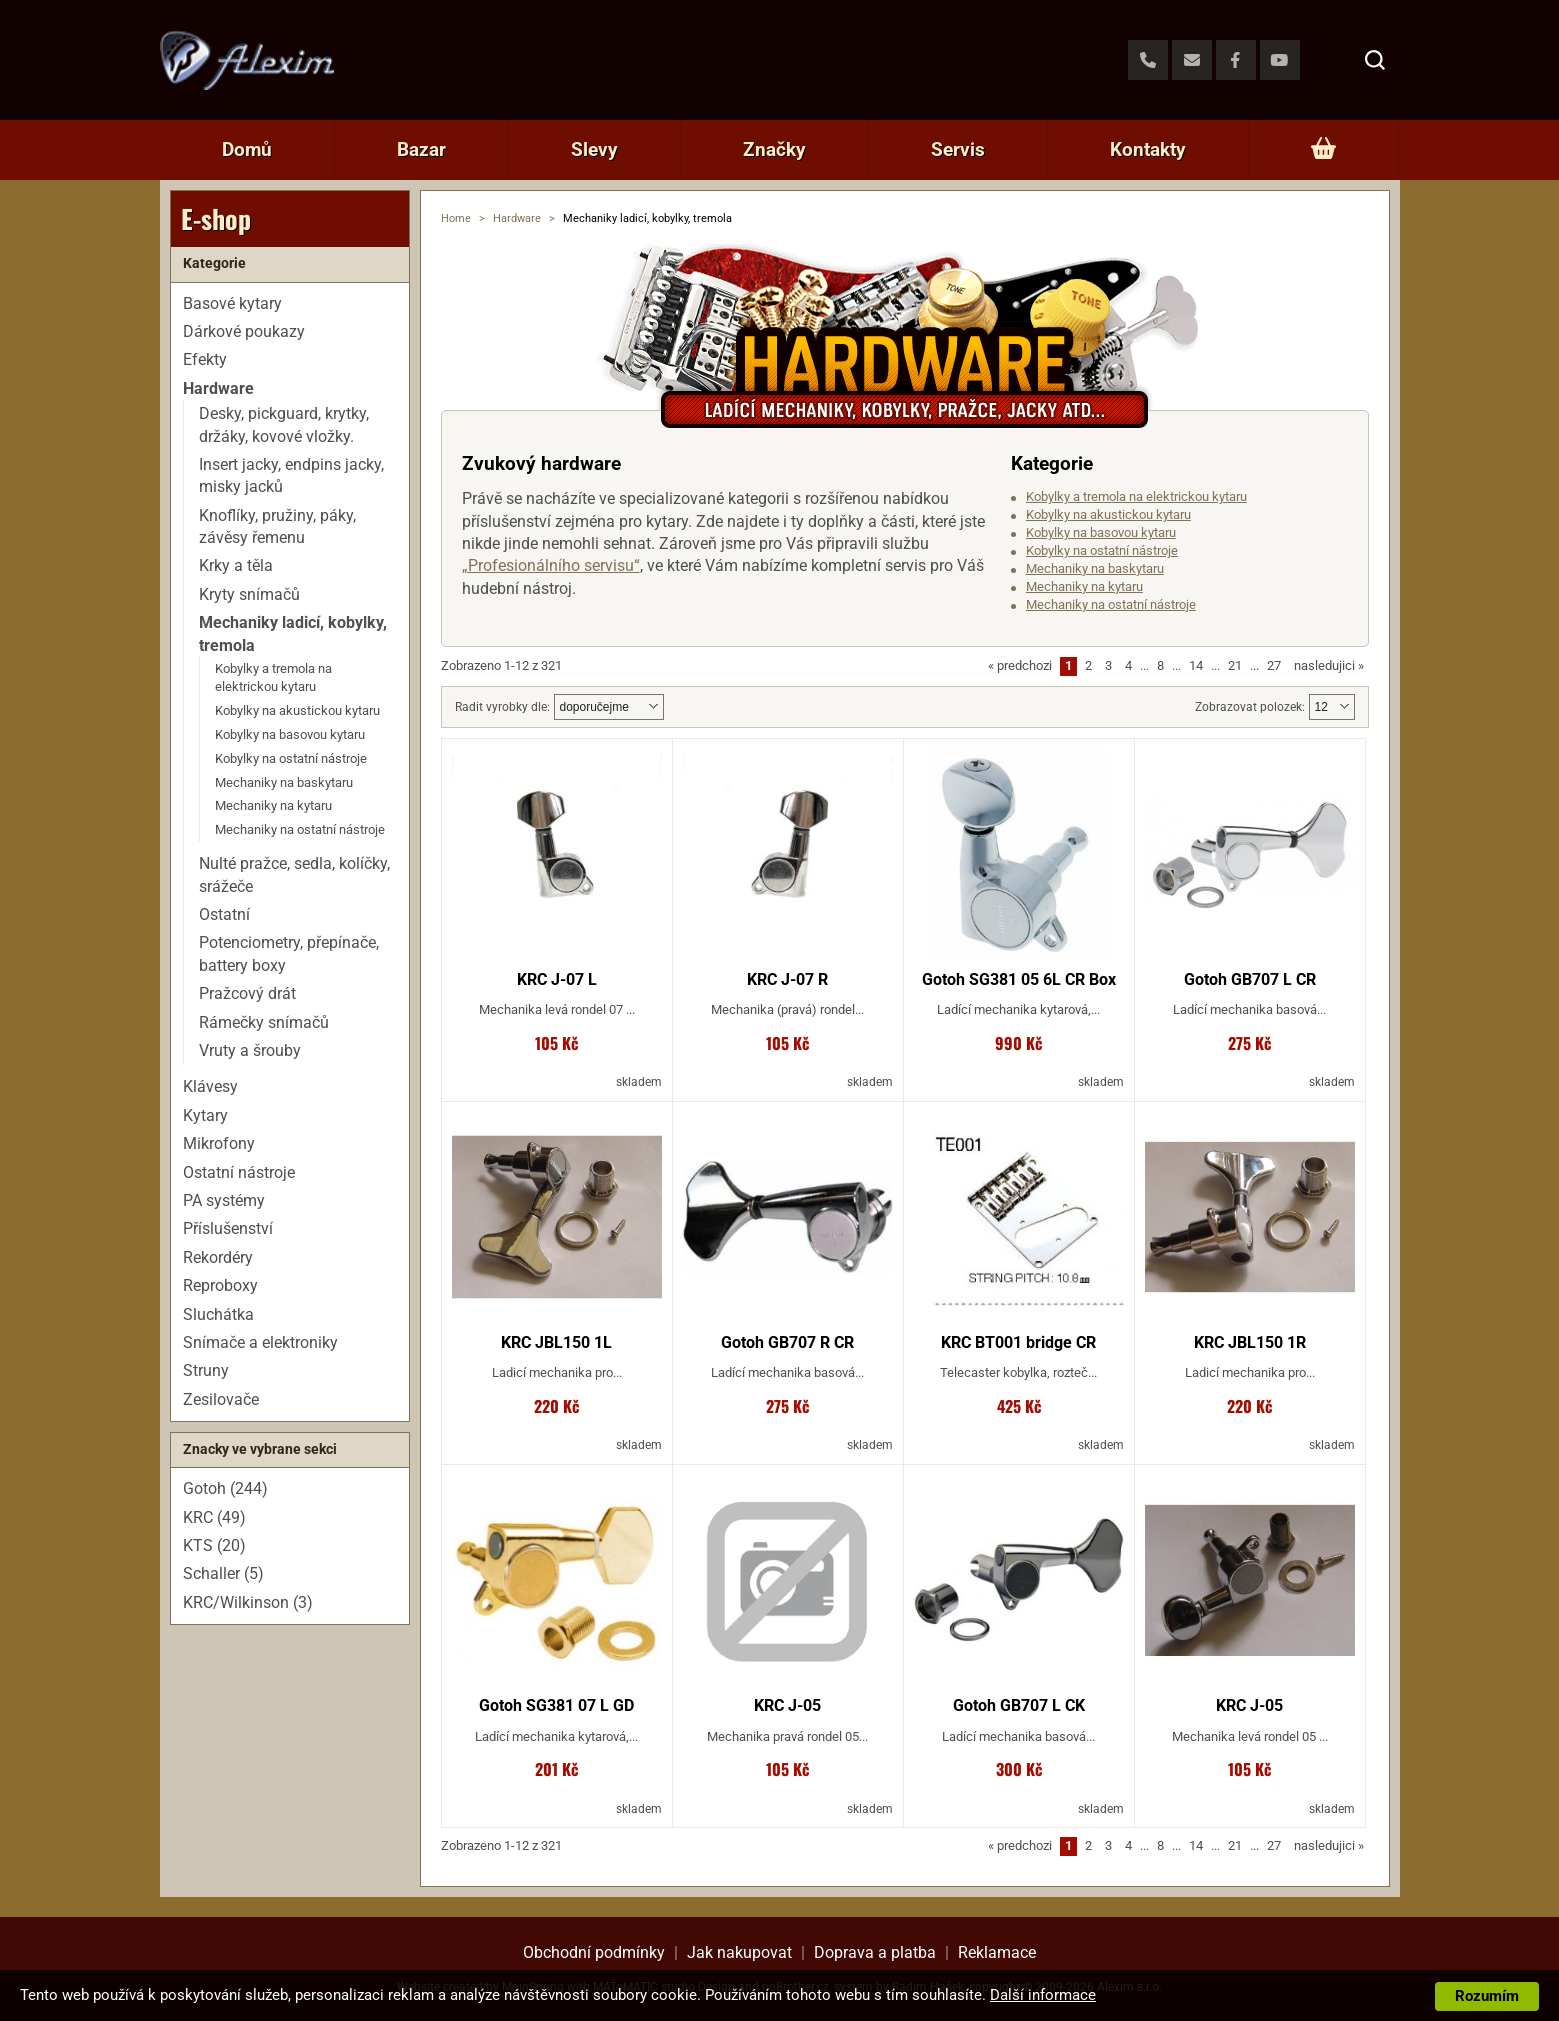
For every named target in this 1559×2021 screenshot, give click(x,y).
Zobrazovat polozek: (1250, 707)
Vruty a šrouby (250, 1050)
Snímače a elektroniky (260, 1342)
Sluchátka (218, 1314)
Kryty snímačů (249, 594)
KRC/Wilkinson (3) (248, 1602)
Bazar (421, 149)
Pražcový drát (247, 993)
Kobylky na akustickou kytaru (1108, 514)
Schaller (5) (223, 1573)
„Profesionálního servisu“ (551, 565)
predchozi (1020, 665)
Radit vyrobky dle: (502, 707)
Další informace (1043, 1995)
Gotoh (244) (225, 1488)
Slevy (594, 149)
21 (1235, 665)
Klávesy (210, 1086)
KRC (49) (214, 1517)
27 (1274, 665)
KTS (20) (214, 1545)
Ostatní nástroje (239, 1172)
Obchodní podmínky (594, 1952)
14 (1196, 665)
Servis (958, 149)
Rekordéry (218, 1257)
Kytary (205, 1115)
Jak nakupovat (739, 1952)
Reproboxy (220, 1285)
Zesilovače (221, 1399)
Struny (206, 1370)
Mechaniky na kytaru (1084, 586)
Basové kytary (232, 303)
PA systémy (224, 1200)
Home (456, 218)
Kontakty (1148, 149)
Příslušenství (228, 1228)
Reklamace (997, 1952)
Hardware (517, 218)
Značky (774, 149)
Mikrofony (219, 1143)
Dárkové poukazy (244, 331)
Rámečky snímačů (264, 1022)
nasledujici (1329, 665)
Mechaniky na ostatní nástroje (1111, 604)
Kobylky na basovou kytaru (1101, 532)
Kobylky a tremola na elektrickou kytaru (1136, 496)
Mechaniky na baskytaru (1095, 568)
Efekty (205, 359)
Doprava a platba (875, 1952)
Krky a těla (236, 565)
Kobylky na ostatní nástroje (1102, 550)
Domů (247, 149)
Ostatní (224, 914)
